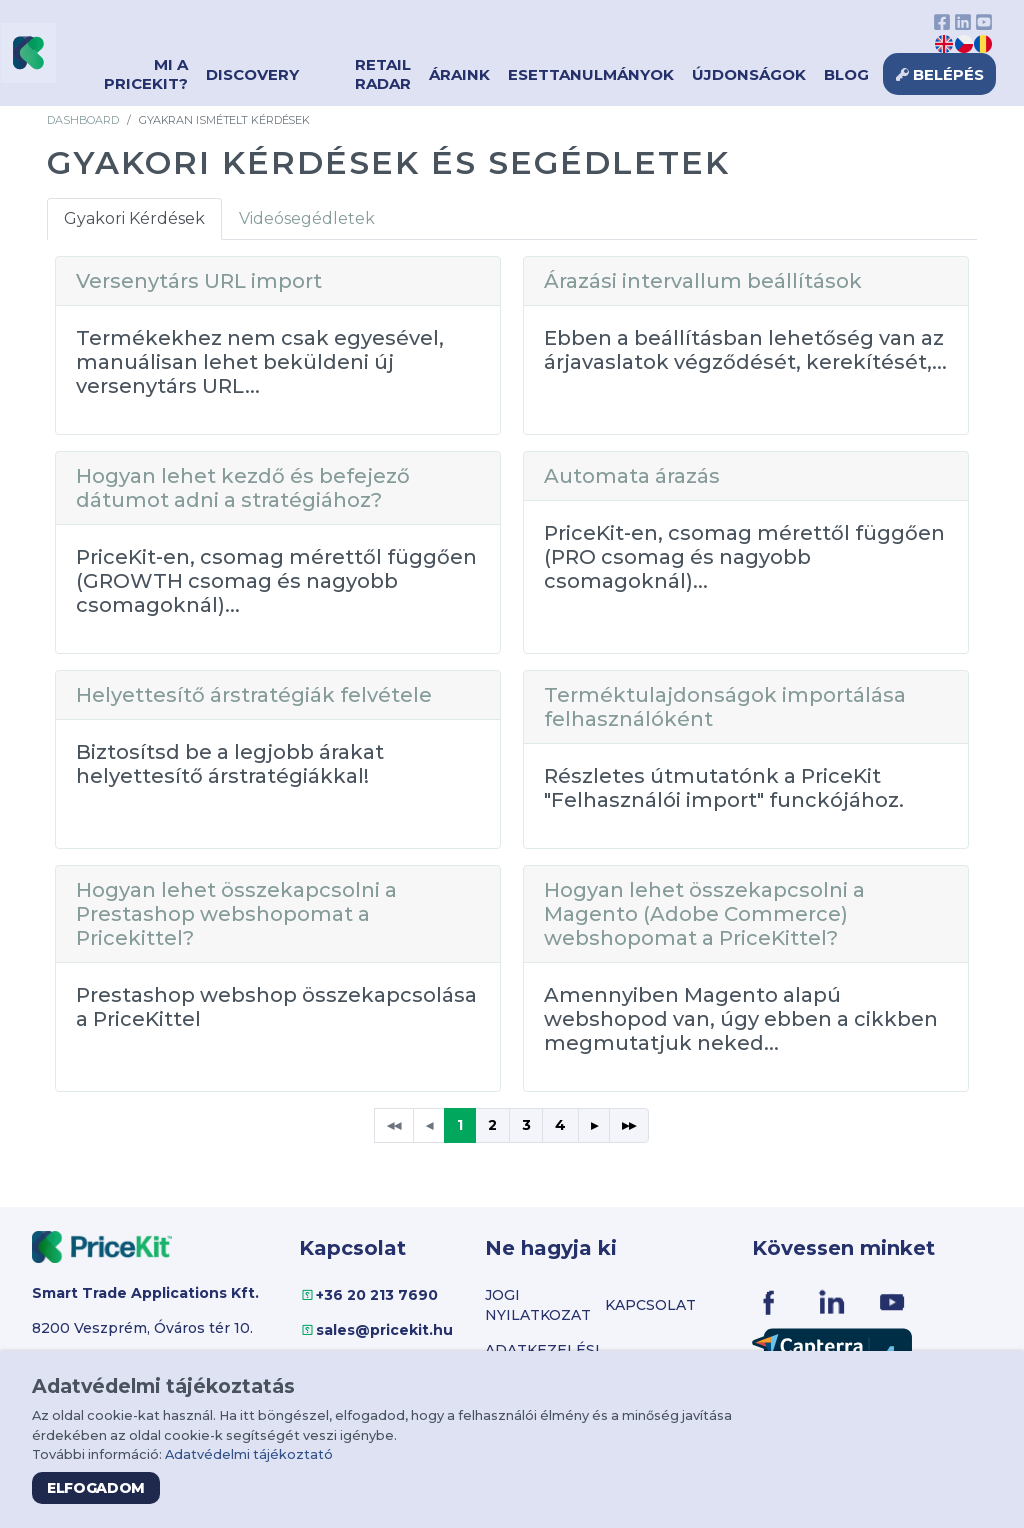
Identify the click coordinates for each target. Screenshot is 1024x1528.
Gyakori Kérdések (134, 218)
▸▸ (628, 1125)
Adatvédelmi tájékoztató (249, 1454)
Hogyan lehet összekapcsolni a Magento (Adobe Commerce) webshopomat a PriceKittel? (704, 914)
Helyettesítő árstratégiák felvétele (254, 695)
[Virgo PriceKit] (28, 53)
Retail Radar (380, 74)
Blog (843, 74)
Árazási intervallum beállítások (703, 281)
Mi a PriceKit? (145, 74)
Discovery (251, 74)
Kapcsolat (650, 1305)
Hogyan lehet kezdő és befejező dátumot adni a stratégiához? (243, 488)
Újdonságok (746, 74)
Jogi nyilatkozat (538, 1305)
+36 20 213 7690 (377, 1295)
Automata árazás (632, 476)
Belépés (936, 74)
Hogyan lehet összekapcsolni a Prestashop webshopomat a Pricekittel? (236, 914)
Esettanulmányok (588, 74)
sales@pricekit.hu (384, 1330)
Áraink (456, 74)
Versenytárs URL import (199, 281)
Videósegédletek (307, 218)
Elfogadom (96, 1488)
